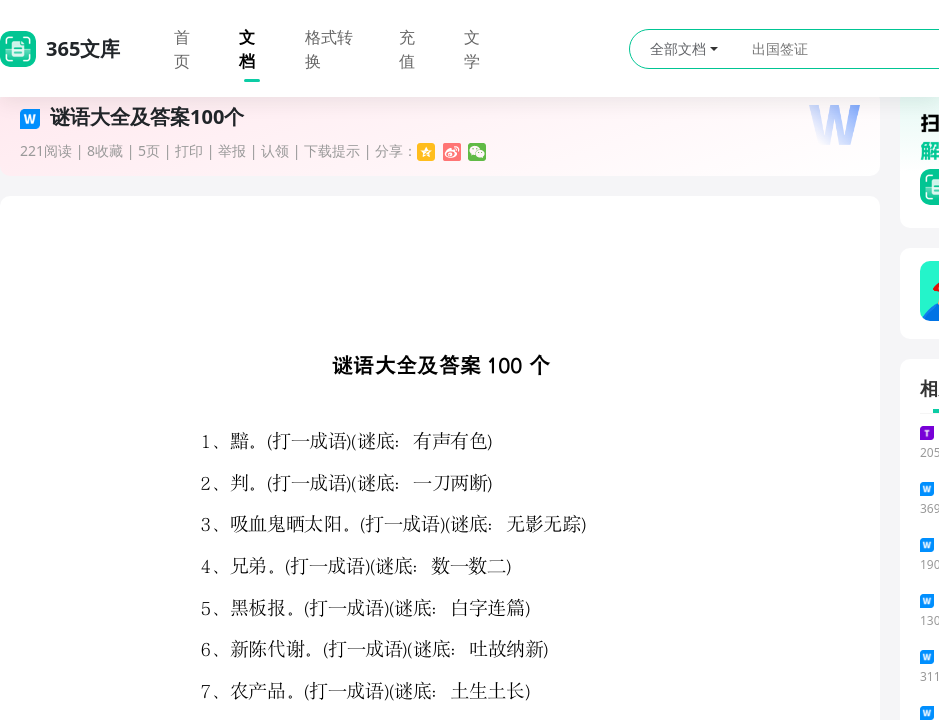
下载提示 (332, 150)
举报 (232, 150)
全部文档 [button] (684, 48)
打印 (189, 150)
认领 (275, 150)
